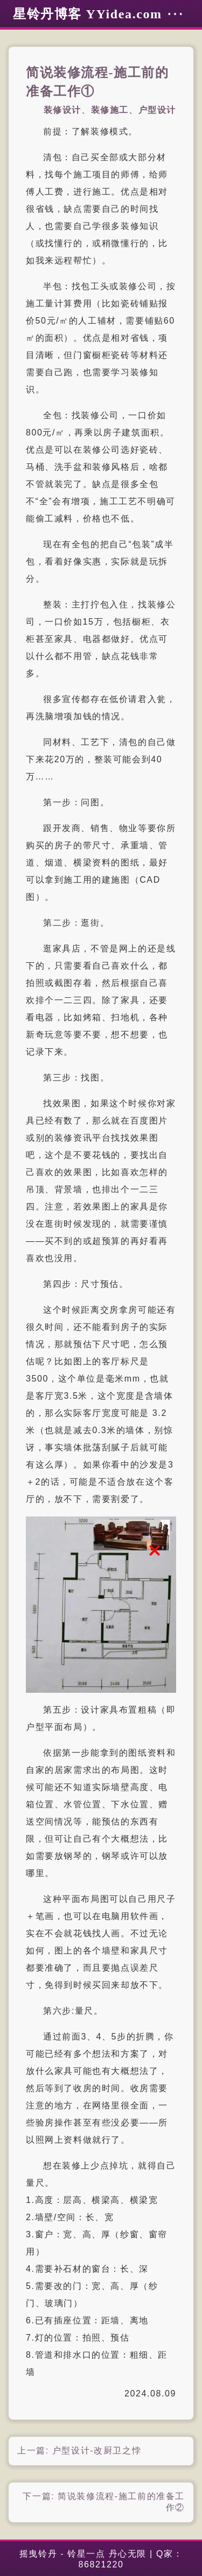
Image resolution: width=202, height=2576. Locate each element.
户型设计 (157, 110)
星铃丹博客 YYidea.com (87, 14)
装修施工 (110, 110)
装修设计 (62, 110)
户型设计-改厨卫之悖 (96, 2450)
